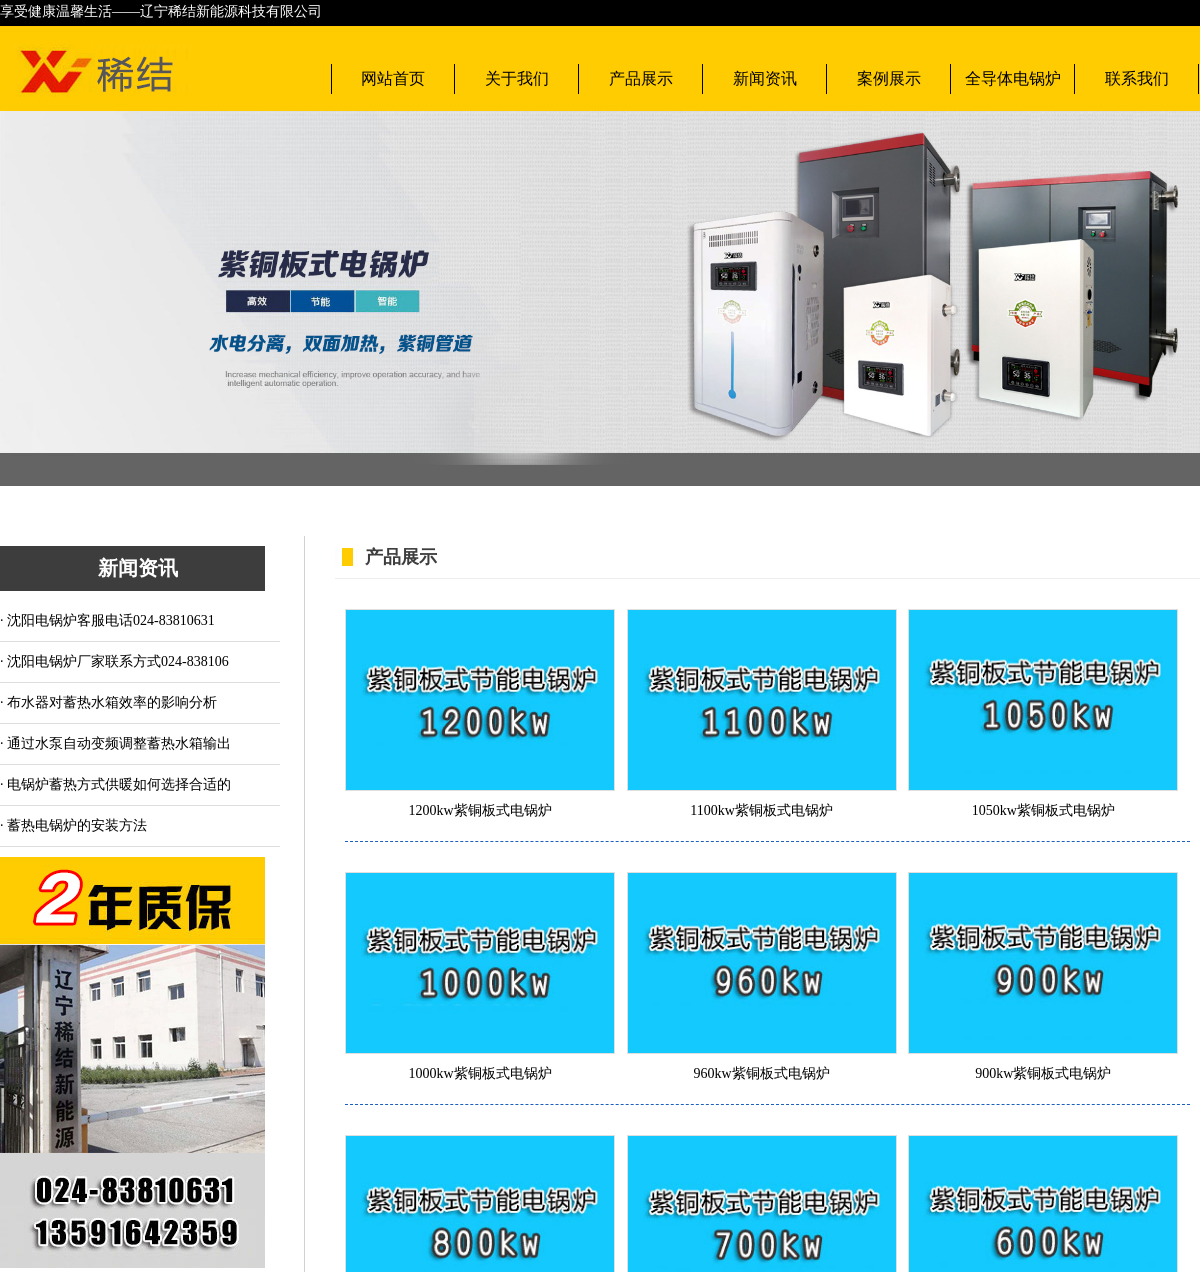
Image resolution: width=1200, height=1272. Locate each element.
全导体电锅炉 (1013, 78)
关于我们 (517, 78)
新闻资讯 (765, 78)
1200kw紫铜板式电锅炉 (479, 810)
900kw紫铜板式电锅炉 (1043, 1073)
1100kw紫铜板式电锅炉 (761, 810)
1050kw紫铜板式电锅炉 (1043, 810)
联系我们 (1137, 78)
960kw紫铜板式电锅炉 (762, 1073)
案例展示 (889, 78)
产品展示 (641, 78)
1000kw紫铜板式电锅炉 (479, 1073)
